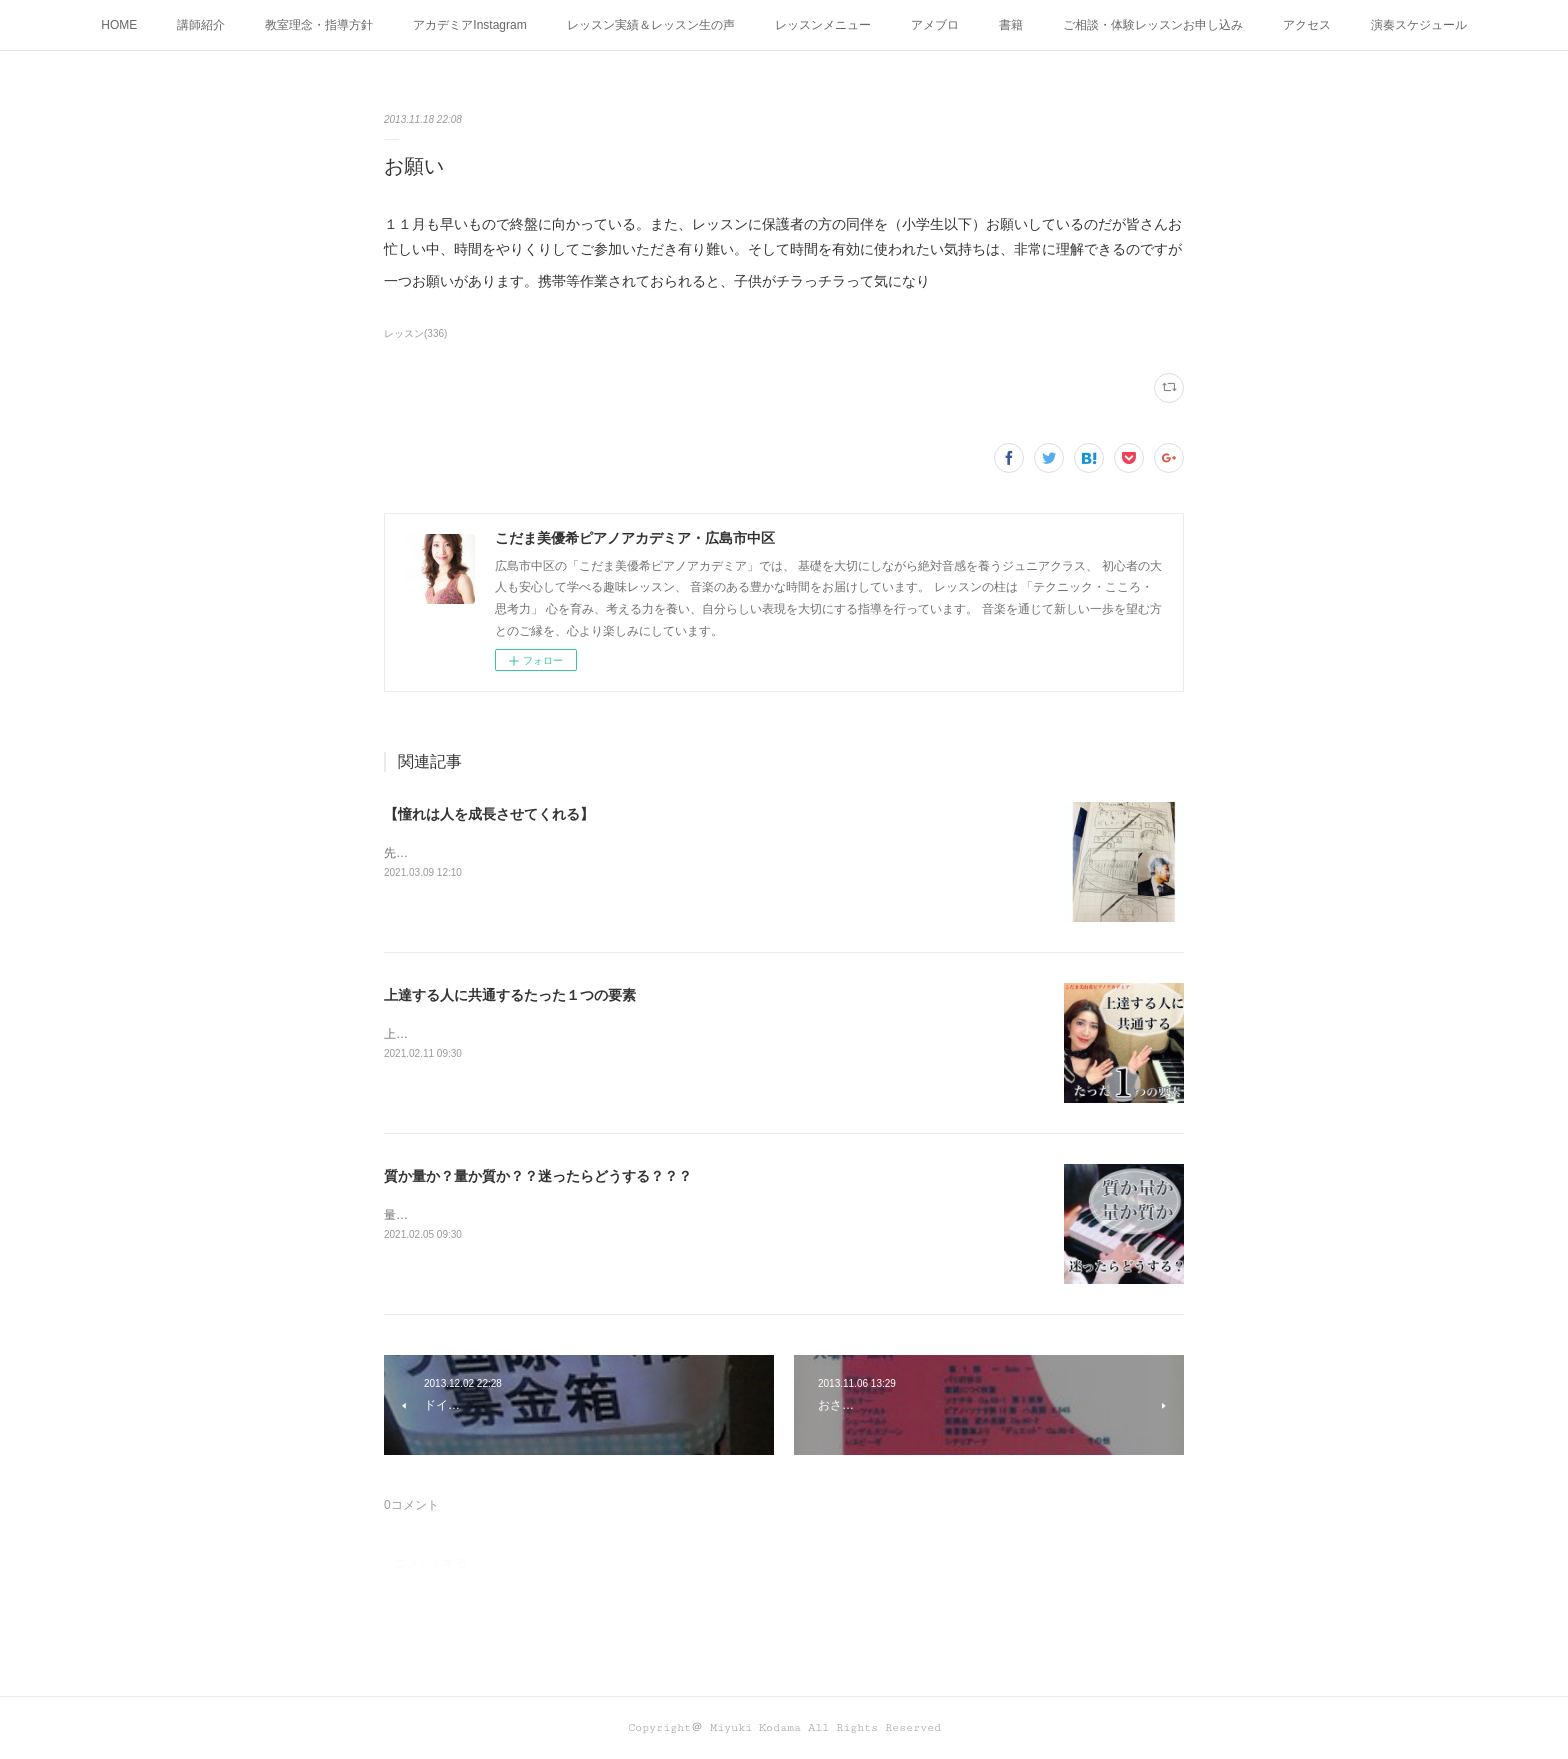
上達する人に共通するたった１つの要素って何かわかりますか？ (558, 1034)
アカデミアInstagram (469, 25)
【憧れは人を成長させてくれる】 (489, 814)
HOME (119, 25)
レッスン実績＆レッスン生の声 (651, 25)
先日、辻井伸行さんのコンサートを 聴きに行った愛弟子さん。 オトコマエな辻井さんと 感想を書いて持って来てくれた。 (708, 853)
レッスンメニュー (823, 25)
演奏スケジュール (1419, 25)
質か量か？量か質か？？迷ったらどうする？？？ (538, 1176)
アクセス (1307, 25)
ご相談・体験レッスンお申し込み (1153, 25)
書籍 (1011, 25)
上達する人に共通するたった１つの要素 (510, 995)
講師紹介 (201, 25)
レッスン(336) (415, 333)
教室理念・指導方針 (319, 25)
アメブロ (935, 25)
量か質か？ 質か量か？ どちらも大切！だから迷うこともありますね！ (570, 1215)
